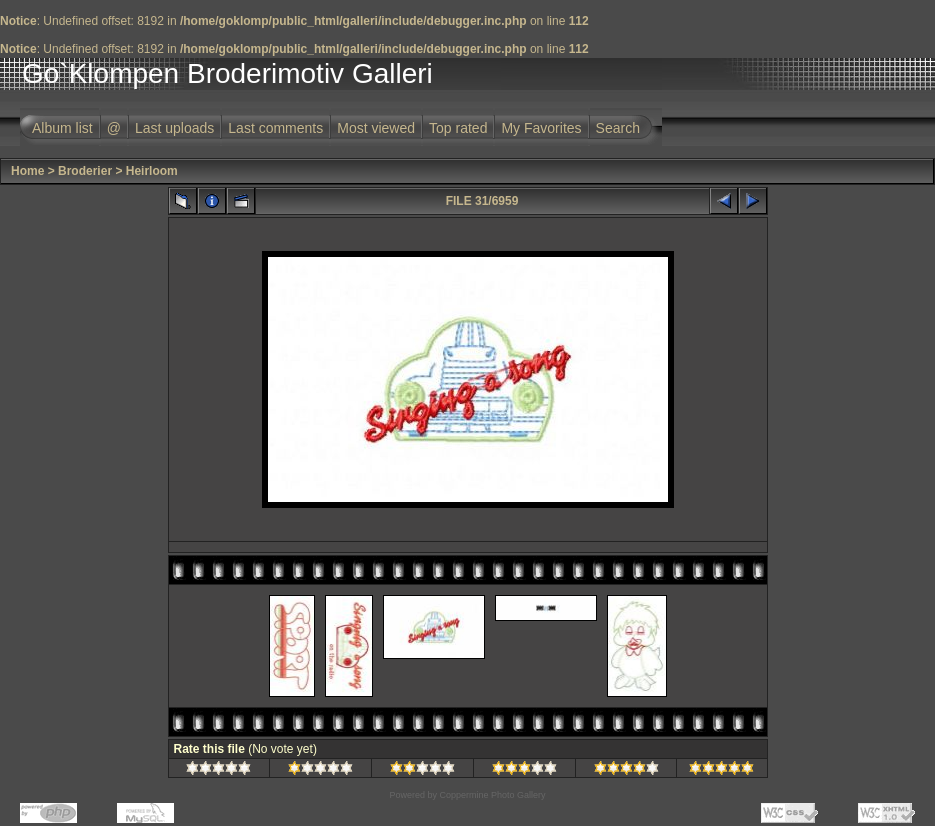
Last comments (275, 128)
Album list (62, 128)
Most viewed (376, 128)
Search (618, 128)
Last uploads (174, 128)
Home (27, 171)
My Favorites (541, 128)
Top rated (458, 128)
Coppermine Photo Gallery (492, 795)
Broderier (85, 171)
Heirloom (152, 171)
